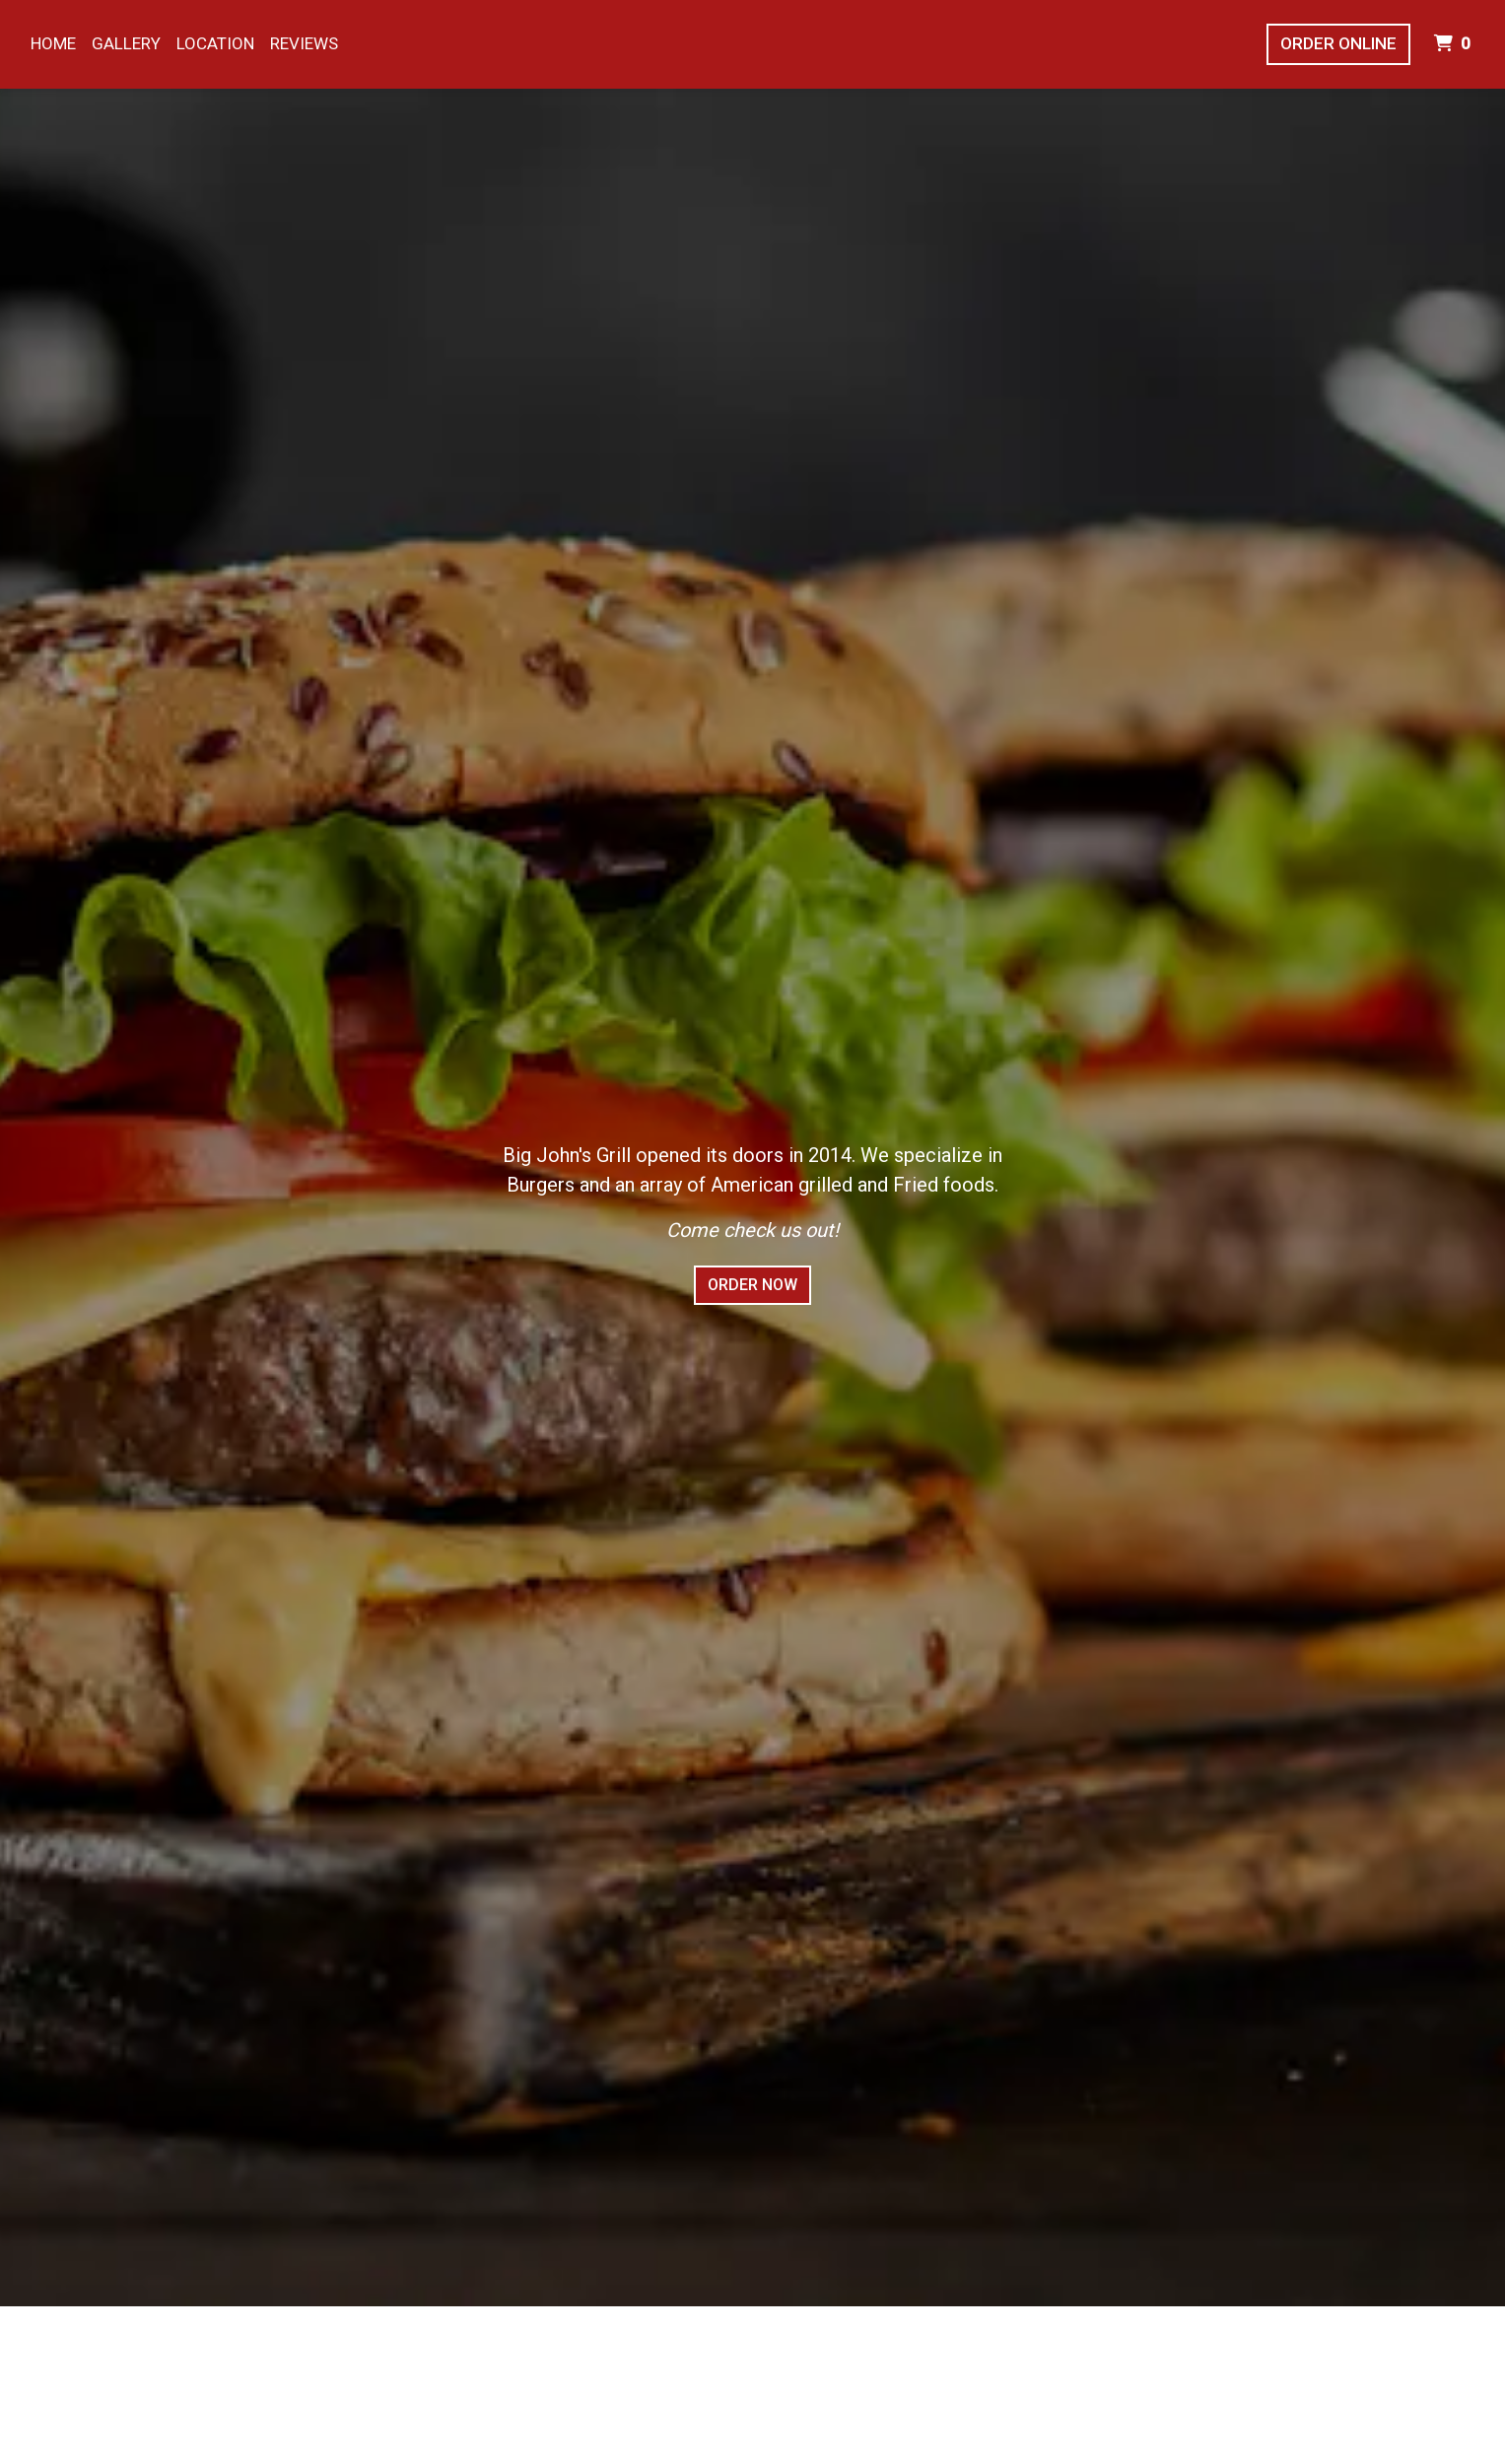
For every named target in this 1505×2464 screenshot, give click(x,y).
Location (215, 43)
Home (53, 43)
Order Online (1338, 43)
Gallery (126, 43)
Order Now (752, 1284)
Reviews (304, 43)
